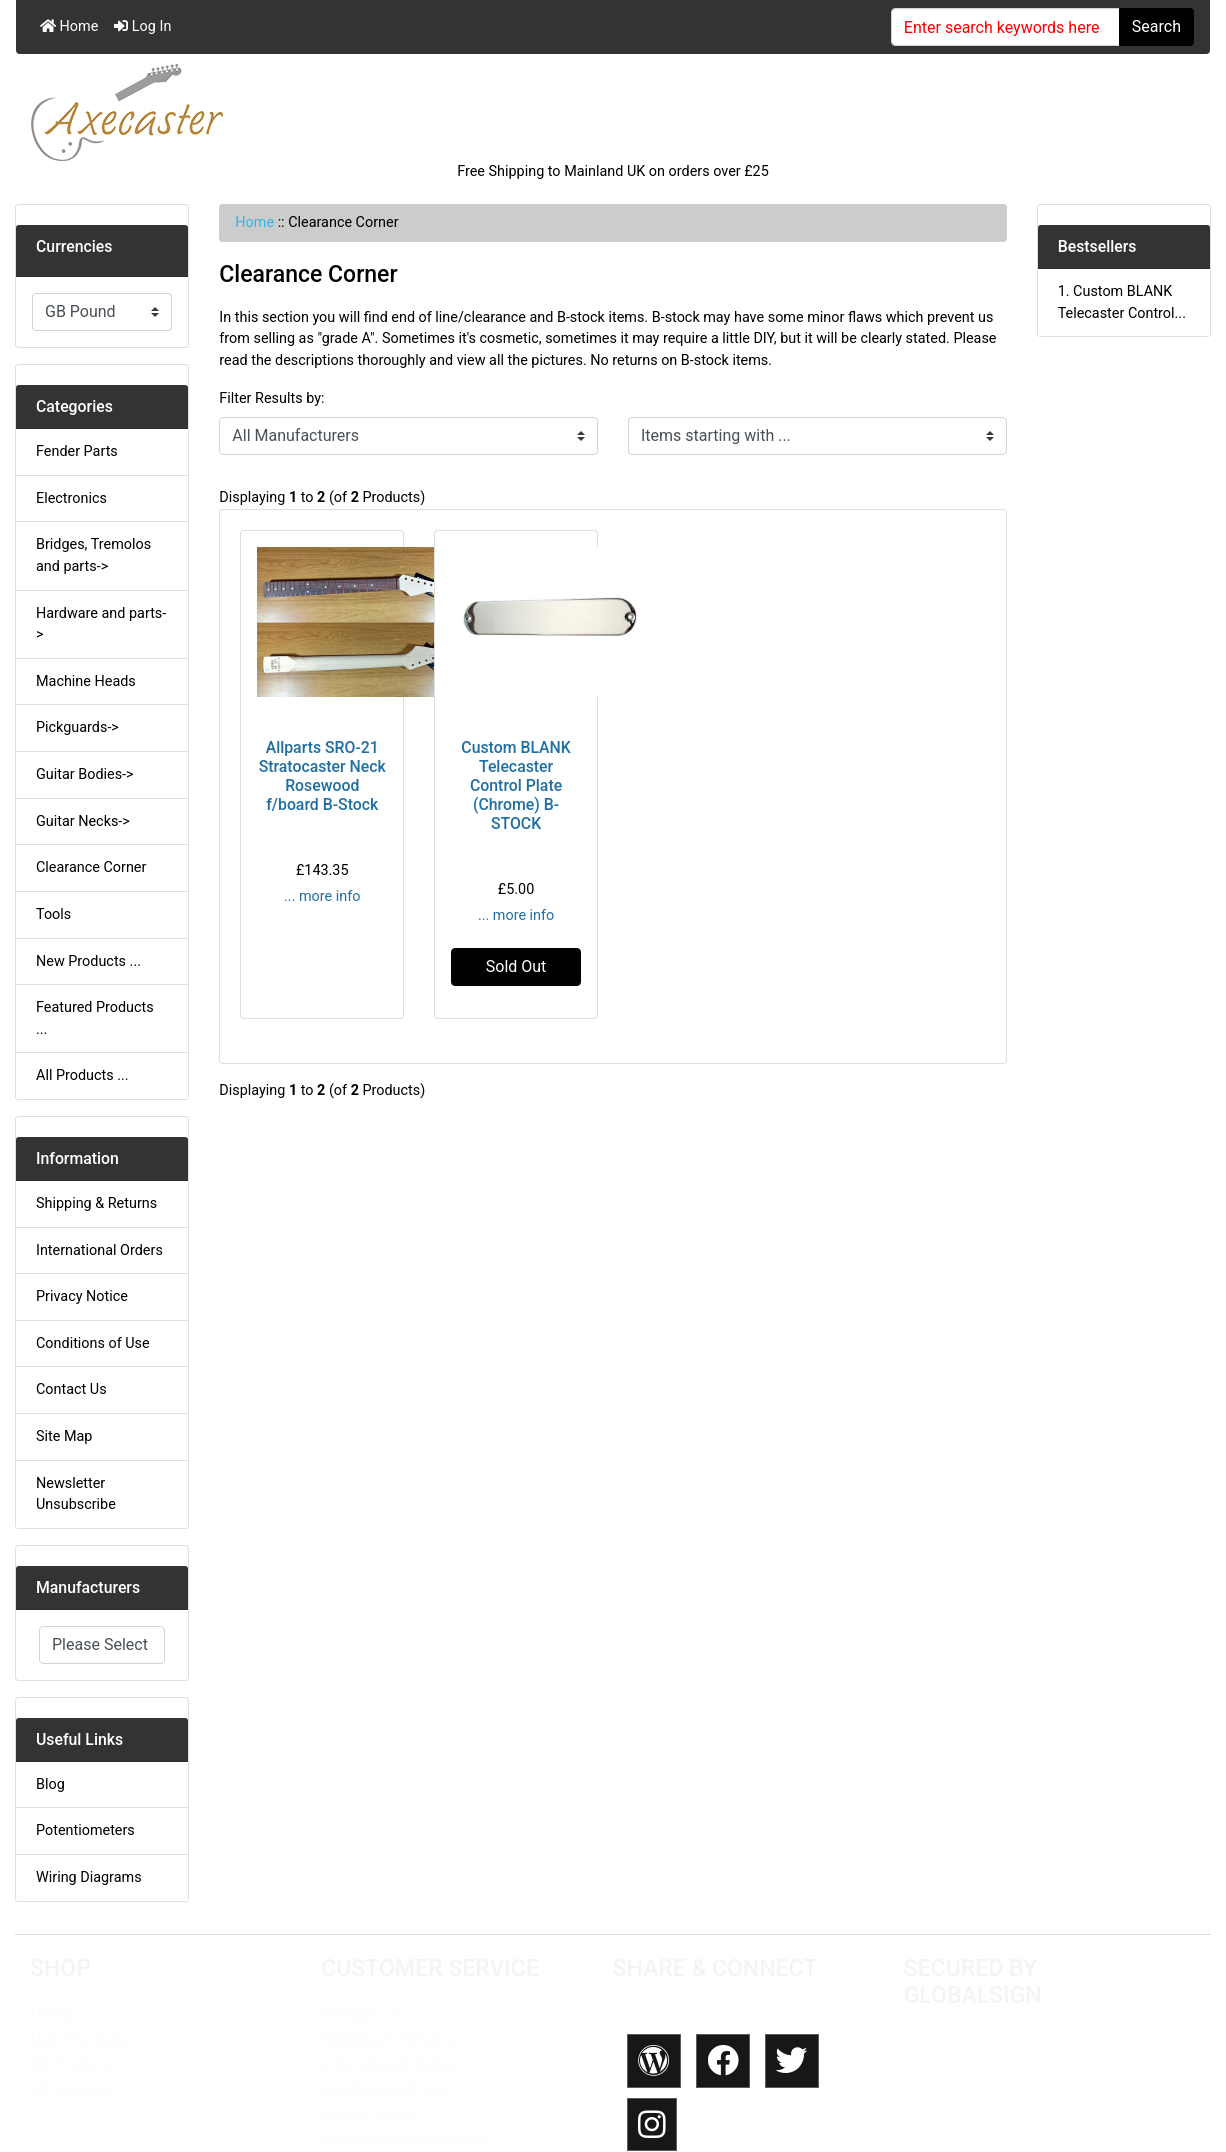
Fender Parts (77, 451)
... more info (322, 896)
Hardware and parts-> (101, 624)
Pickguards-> (77, 727)
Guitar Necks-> (83, 821)
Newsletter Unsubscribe (76, 1494)
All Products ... (82, 1075)
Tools (53, 914)
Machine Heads (86, 681)
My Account (72, 2089)
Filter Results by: (271, 398)
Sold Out (516, 966)
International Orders (99, 1250)
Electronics (71, 498)
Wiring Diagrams (89, 1877)
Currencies (74, 246)
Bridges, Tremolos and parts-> (93, 555)
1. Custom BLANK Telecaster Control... (1122, 302)
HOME (52, 2014)
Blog (50, 1784)
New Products (79, 2039)
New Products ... (88, 961)
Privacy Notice (82, 1296)
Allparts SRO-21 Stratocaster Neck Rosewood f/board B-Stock (322, 776)
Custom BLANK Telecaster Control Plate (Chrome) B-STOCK (516, 785)
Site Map (64, 1436)
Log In (142, 26)
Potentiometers (85, 1830)
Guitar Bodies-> (85, 774)
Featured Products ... (95, 1018)
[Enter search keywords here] (1005, 27)
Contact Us (71, 1389)
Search (1156, 26)
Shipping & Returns (96, 1203)
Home (69, 26)
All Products (72, 2064)
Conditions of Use (93, 1343)
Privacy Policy (369, 2114)
